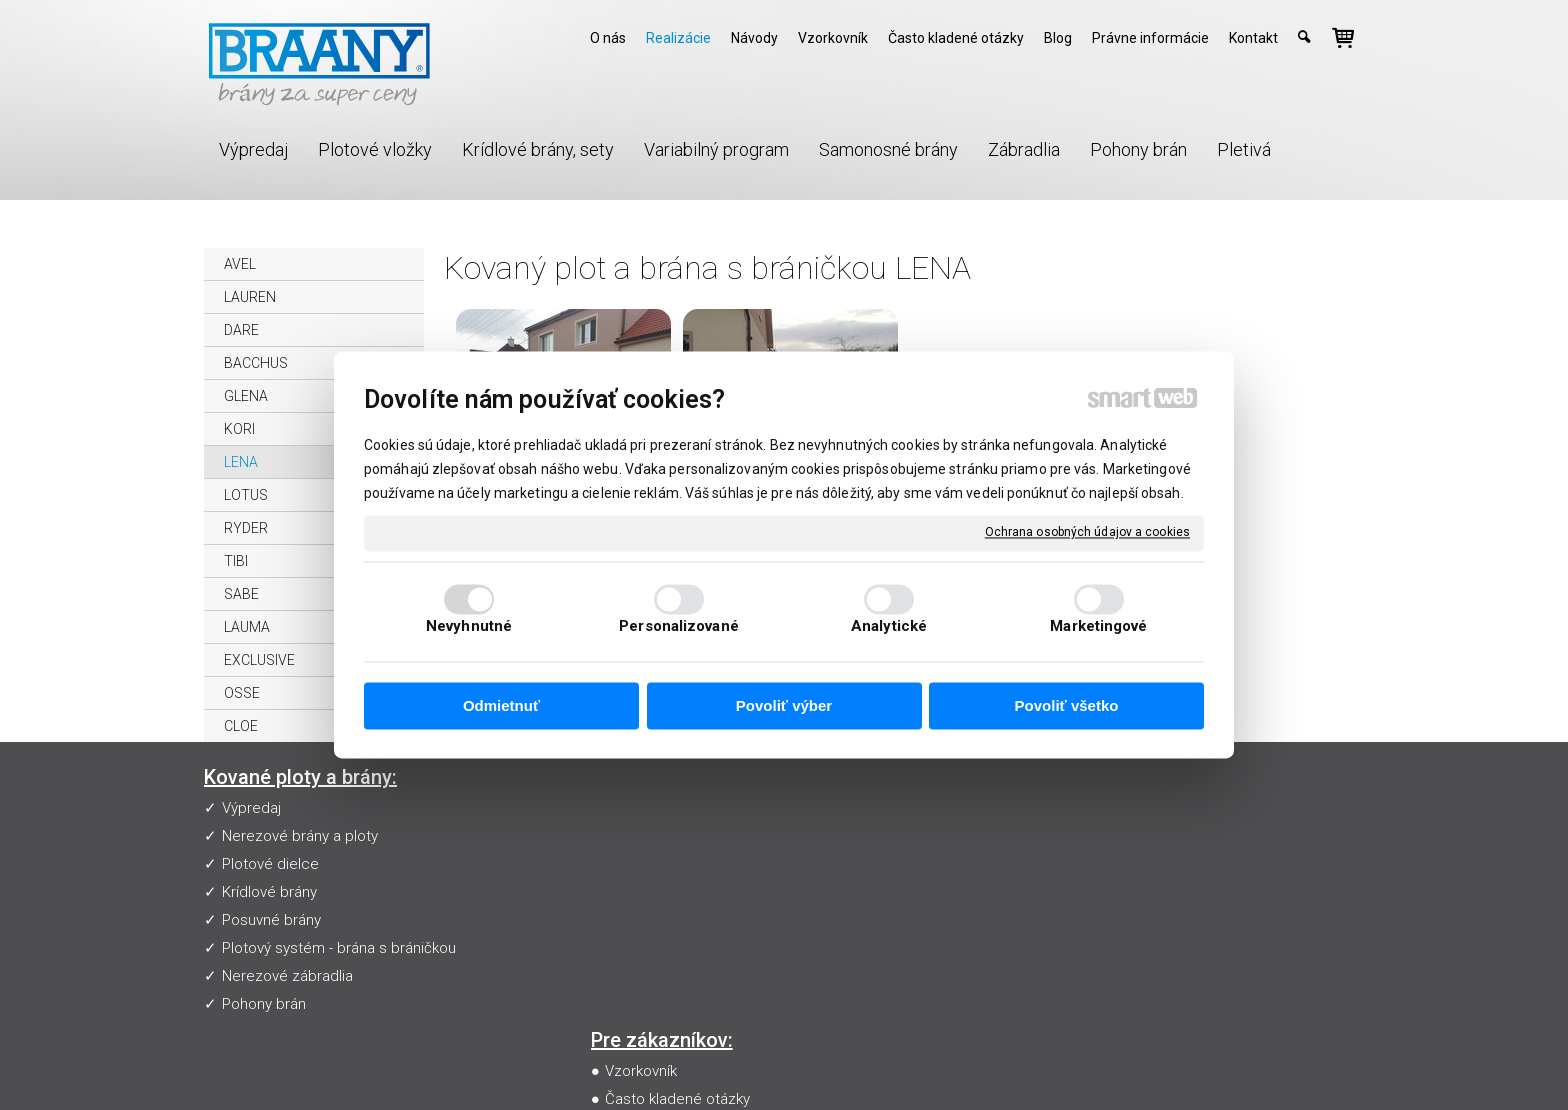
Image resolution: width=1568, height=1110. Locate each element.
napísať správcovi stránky (797, 1066)
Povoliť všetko (1067, 705)
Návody (634, 864)
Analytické (889, 627)
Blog (624, 920)
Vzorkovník (645, 808)
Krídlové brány (269, 892)
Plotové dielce (270, 864)
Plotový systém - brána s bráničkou (339, 948)
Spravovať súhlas (1152, 1066)
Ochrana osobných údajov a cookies (1087, 532)
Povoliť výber (784, 705)
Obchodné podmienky (683, 892)
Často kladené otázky (681, 836)
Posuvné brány (271, 920)
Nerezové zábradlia (287, 976)
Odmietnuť (501, 705)
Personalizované (679, 627)
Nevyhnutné (469, 627)
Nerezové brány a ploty (300, 836)
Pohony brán (264, 1004)
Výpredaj (251, 808)
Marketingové (1098, 627)
